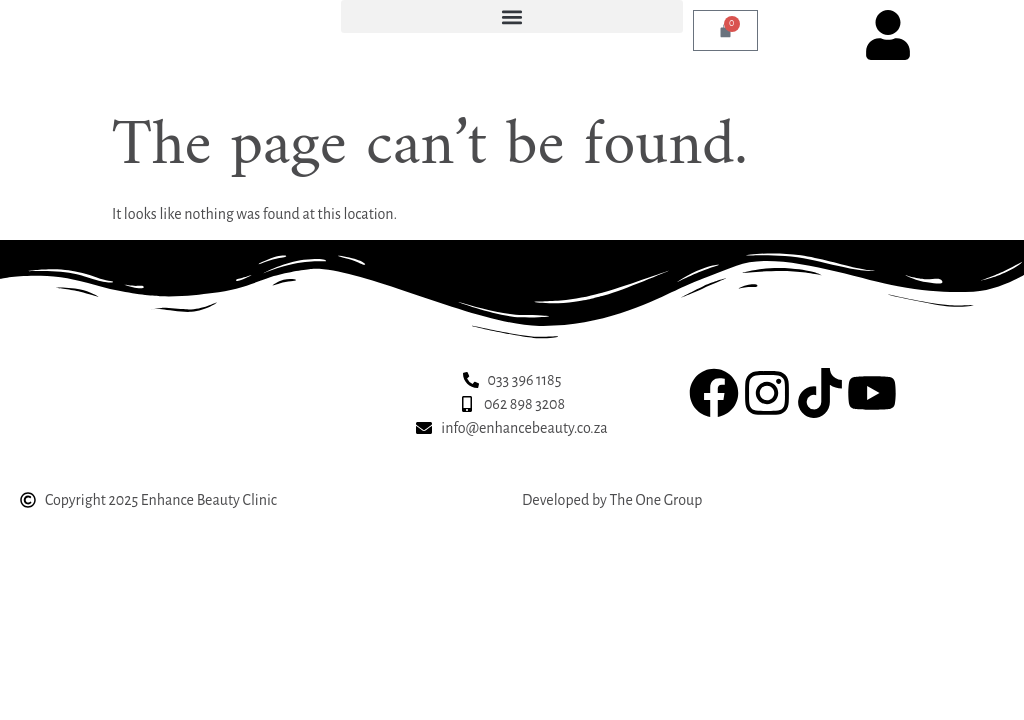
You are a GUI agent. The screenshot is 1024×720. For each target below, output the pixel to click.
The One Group (655, 500)
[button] (511, 16)
